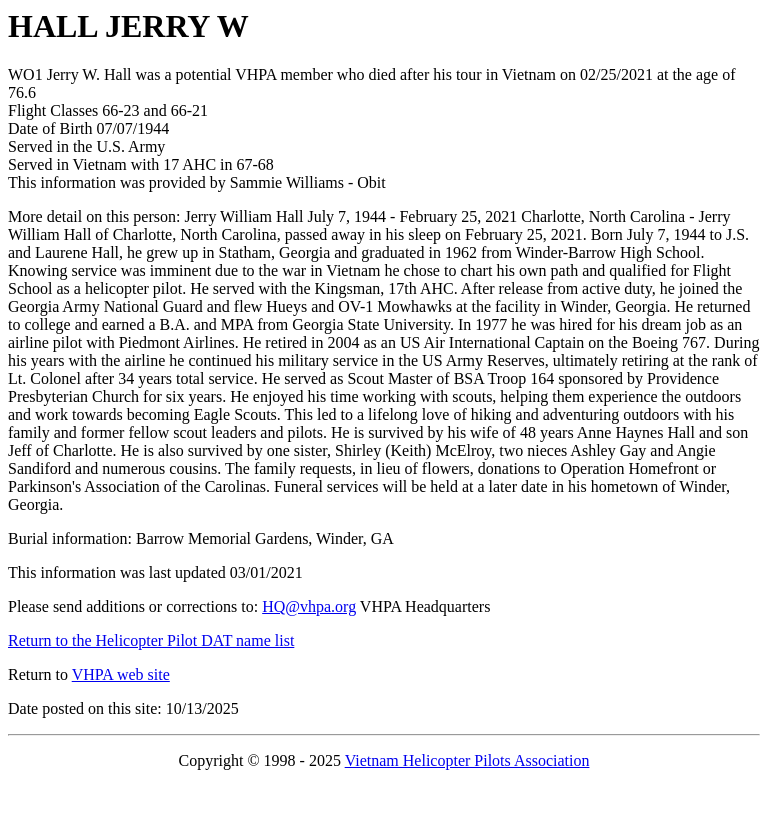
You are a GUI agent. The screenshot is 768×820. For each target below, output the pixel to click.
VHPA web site (121, 674)
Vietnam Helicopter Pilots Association (467, 760)
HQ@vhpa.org (309, 606)
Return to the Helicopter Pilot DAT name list (151, 640)
